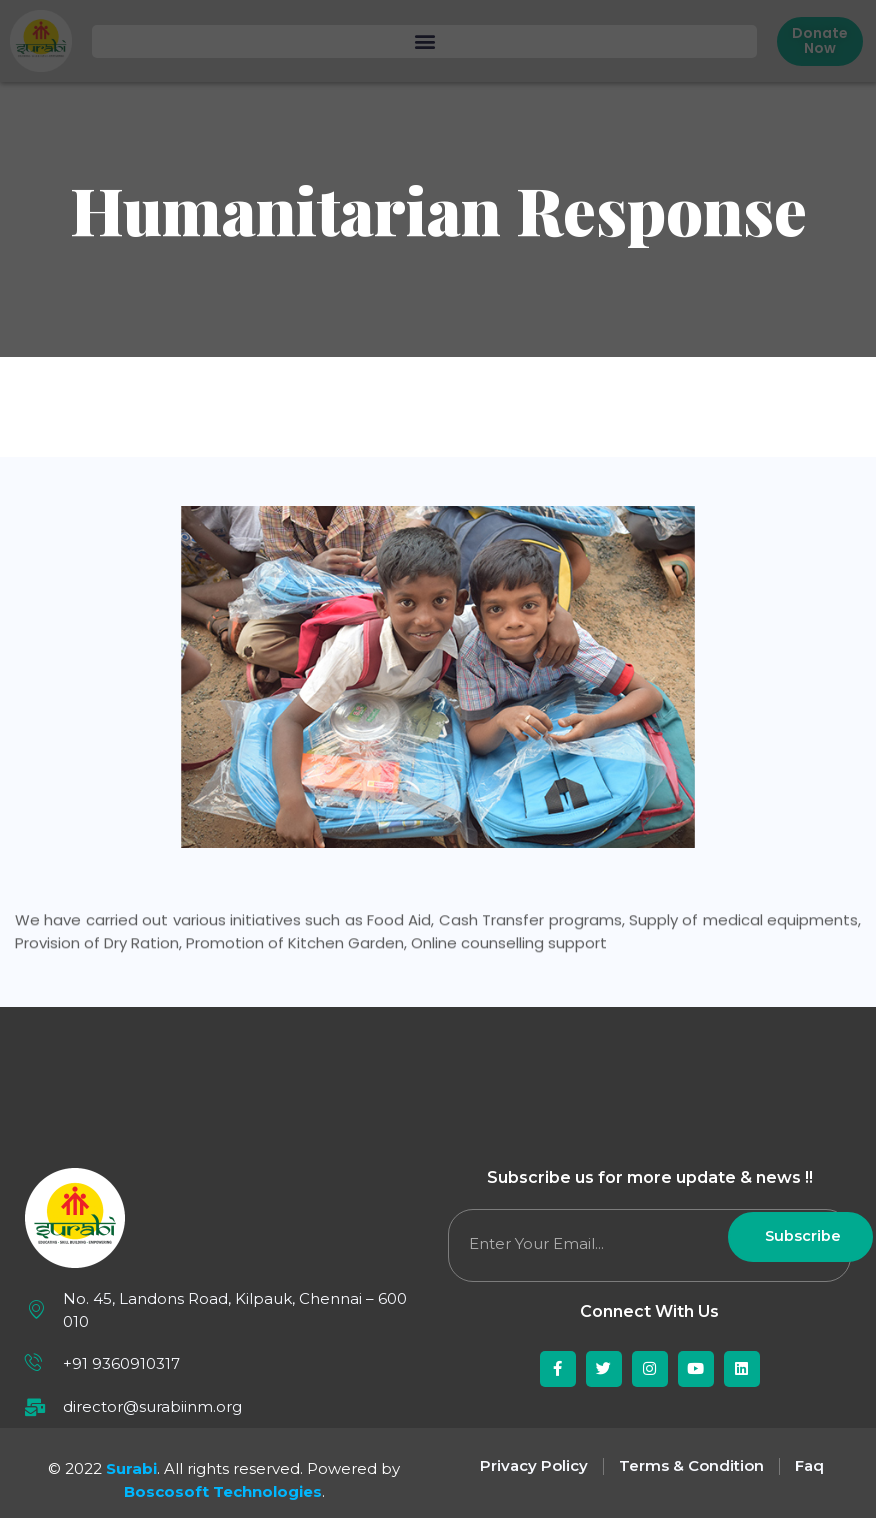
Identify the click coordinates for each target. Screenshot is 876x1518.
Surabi (131, 1468)
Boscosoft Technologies (223, 1491)
